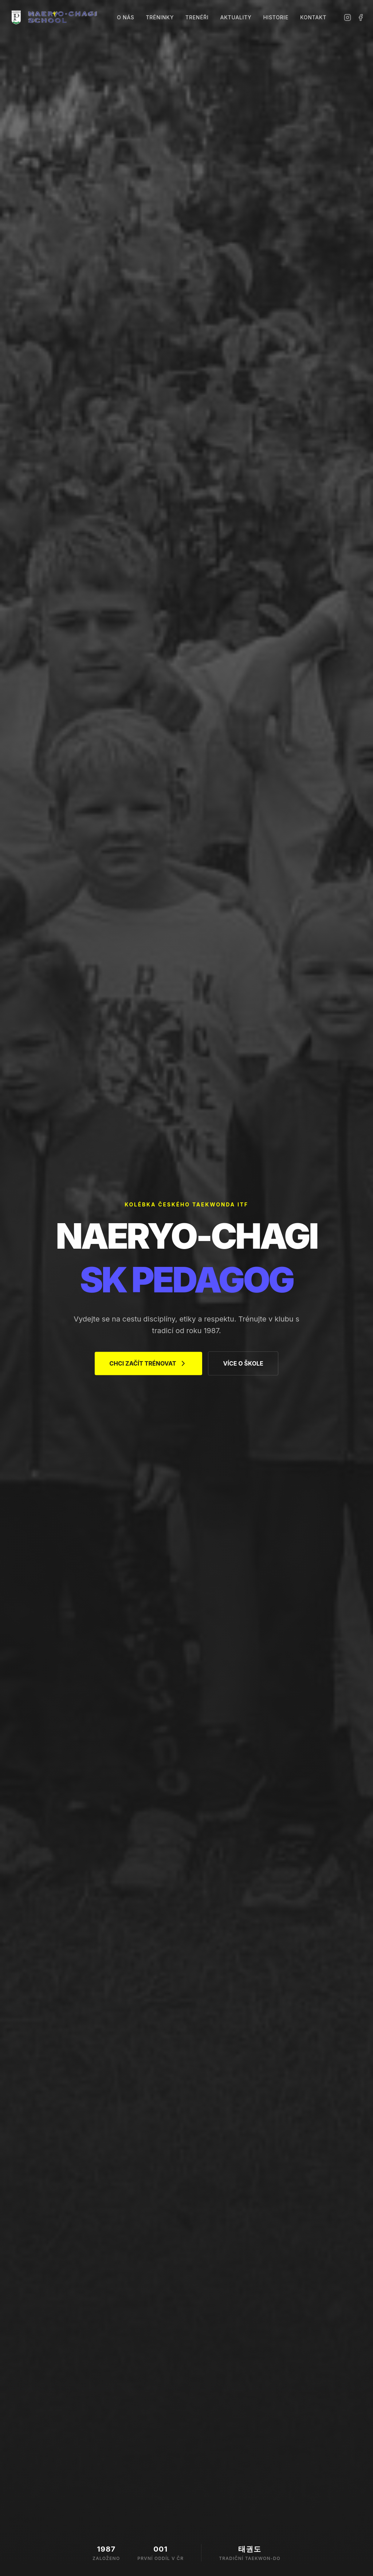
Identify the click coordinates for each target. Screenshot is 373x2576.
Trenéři (196, 17)
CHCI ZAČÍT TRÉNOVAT (148, 1365)
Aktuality (236, 17)
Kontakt (313, 17)
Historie (275, 17)
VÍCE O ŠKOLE (243, 1365)
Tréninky (160, 17)
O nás (125, 17)
